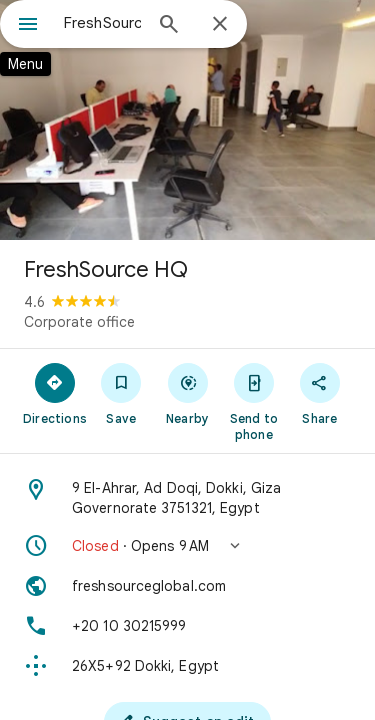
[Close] (220, 25)
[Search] (169, 26)
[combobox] (102, 23)
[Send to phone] (254, 401)
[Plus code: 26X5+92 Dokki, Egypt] (187, 666)
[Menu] (28, 26)
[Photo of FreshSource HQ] (187, 120)
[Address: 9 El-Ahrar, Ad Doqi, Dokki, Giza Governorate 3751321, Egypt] (187, 498)
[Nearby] (187, 393)
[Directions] (55, 393)
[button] (187, 546)
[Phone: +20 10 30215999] (187, 626)
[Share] (320, 393)
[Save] (121, 393)
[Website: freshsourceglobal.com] (187, 586)
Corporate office (79, 322)
